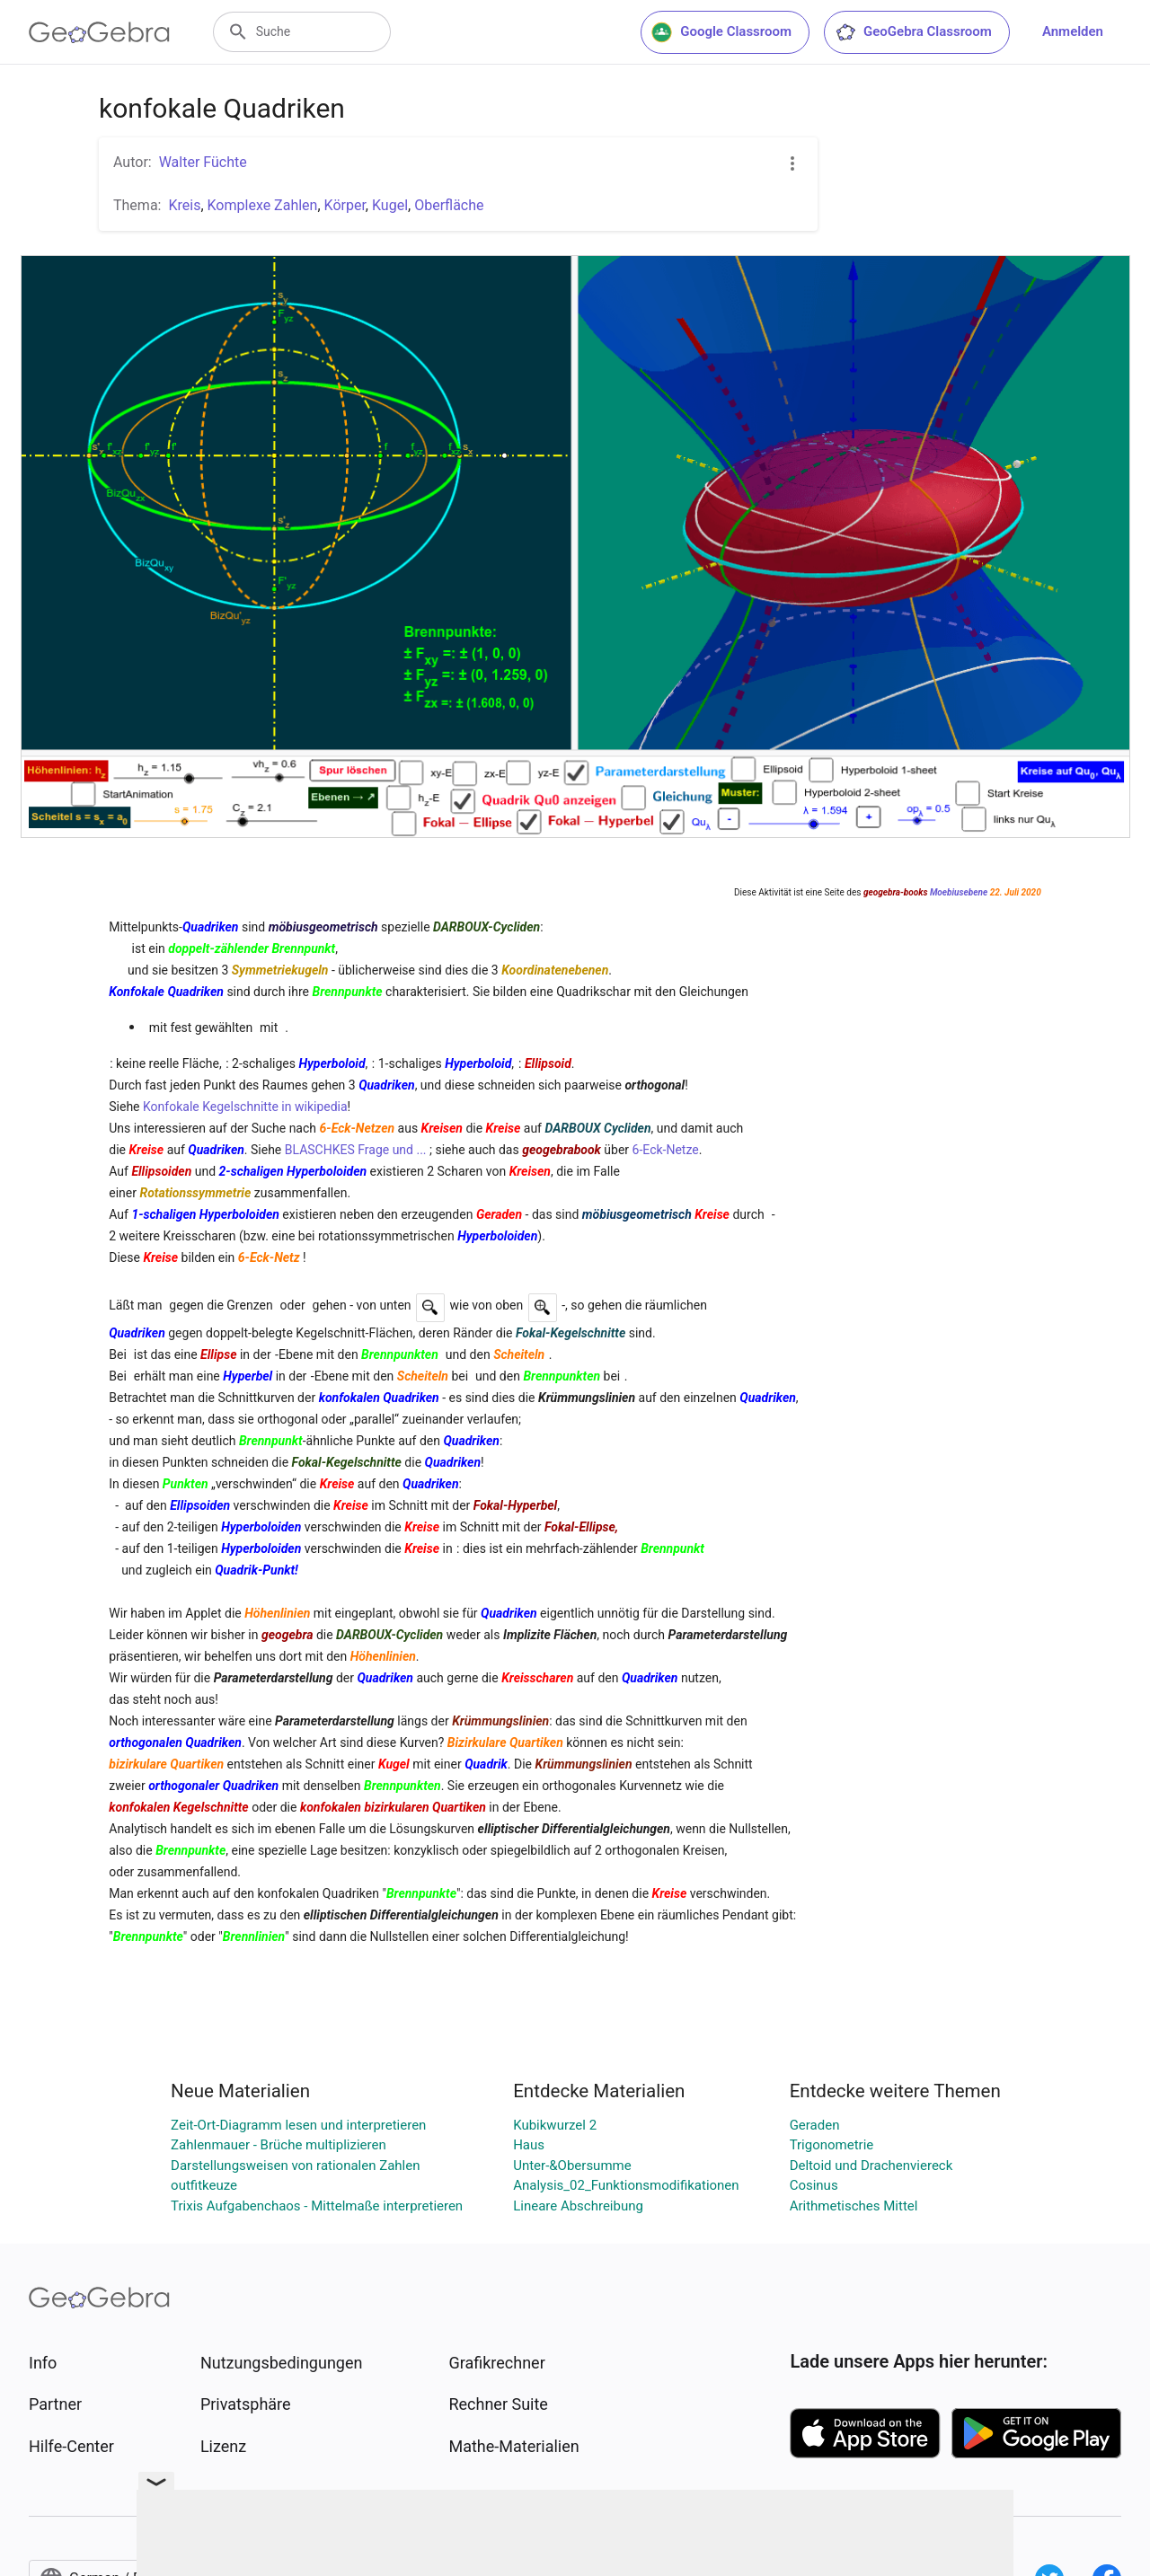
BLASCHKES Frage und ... (356, 1149)
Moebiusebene (958, 892)
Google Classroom (721, 32)
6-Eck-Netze (665, 1149)
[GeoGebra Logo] (99, 32)
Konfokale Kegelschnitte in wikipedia (245, 1106)
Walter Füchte (203, 162)
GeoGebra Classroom (913, 32)
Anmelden (1072, 31)
